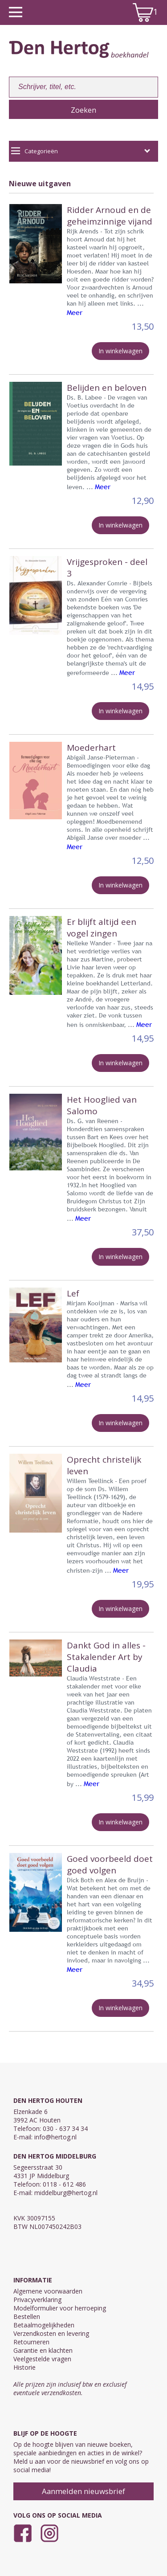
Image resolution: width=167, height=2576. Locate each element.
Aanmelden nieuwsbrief (83, 2491)
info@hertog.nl (55, 2137)
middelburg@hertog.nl (66, 2192)
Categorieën (80, 151)
